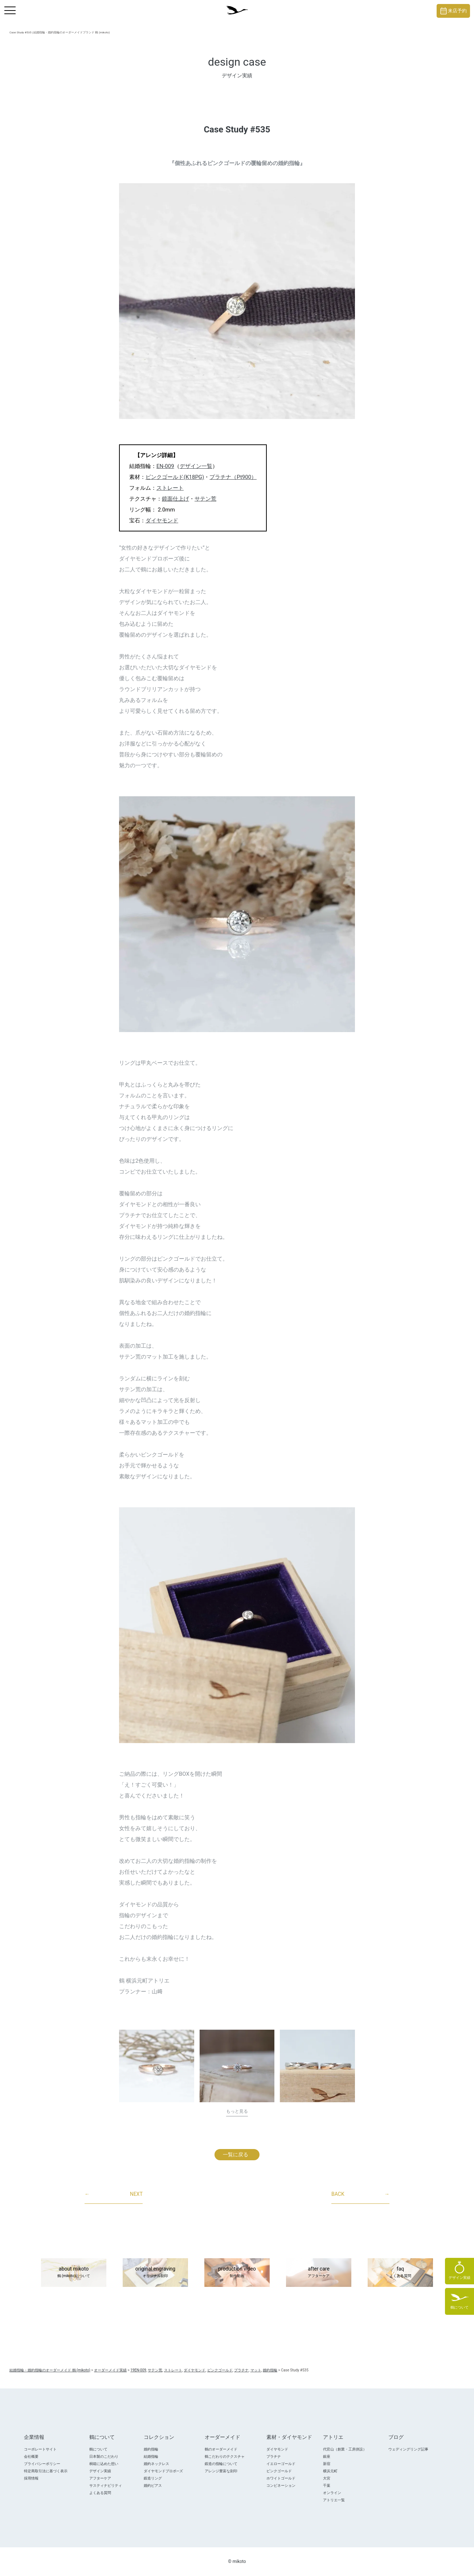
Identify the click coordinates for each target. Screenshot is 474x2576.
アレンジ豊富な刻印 (221, 2471)
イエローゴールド (280, 2464)
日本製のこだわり (103, 2456)
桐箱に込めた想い (103, 2464)
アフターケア (100, 2478)
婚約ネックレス (156, 2464)
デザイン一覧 (196, 466)
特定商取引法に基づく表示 (46, 2471)
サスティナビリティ (105, 2485)
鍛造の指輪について (221, 2464)
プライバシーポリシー (42, 2464)
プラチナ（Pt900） (233, 477)
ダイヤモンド (162, 520)
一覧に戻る (235, 2154)
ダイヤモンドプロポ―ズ (163, 2471)
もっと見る (237, 2111)
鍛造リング (153, 2478)
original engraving (155, 2273)
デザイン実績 (100, 2471)
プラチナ (273, 2456)
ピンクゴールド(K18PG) (175, 477)
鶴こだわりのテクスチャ (225, 2456)
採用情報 (31, 2478)
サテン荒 (205, 499)
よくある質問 (100, 2493)
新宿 (326, 2464)
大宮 (326, 2478)
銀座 (326, 2456)
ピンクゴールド (279, 2471)
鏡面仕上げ (175, 499)
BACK (360, 2194)
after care (319, 2273)
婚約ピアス (153, 2485)
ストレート (170, 488)
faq (400, 2273)
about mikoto (74, 2273)
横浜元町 (330, 2471)
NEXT (114, 2194)
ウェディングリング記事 (408, 2449)
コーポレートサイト (40, 2449)
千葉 (326, 2485)
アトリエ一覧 (334, 2500)
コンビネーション (280, 2485)
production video (237, 2273)
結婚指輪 (151, 2456)
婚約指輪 (151, 2449)
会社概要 (31, 2456)
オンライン (332, 2493)
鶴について (98, 2449)
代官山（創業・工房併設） (345, 2449)
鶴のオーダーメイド (221, 2449)
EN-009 (165, 466)
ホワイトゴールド (280, 2478)
